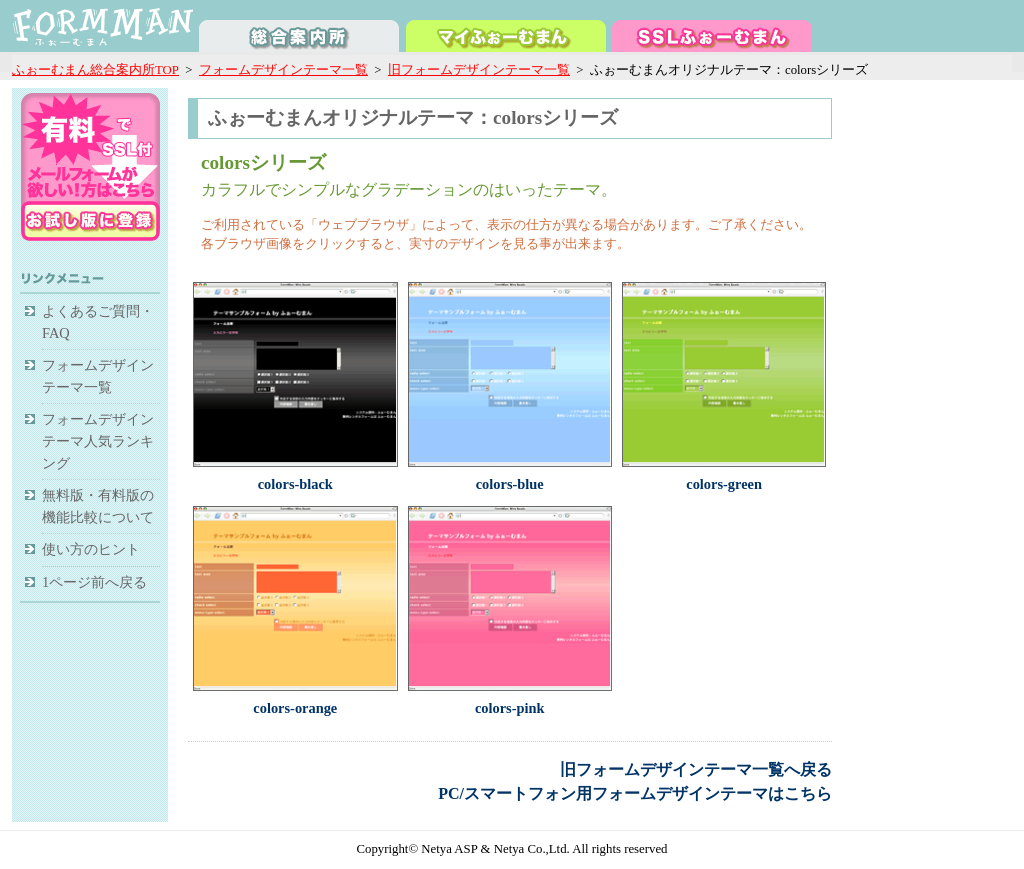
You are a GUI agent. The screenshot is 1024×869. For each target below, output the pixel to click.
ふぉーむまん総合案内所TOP (95, 70)
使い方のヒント (91, 549)
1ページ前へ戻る (94, 582)
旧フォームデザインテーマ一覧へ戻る (696, 769)
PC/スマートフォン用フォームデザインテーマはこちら (635, 793)
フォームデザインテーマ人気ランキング (98, 440)
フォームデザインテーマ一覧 (283, 70)
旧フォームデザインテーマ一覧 (479, 70)
